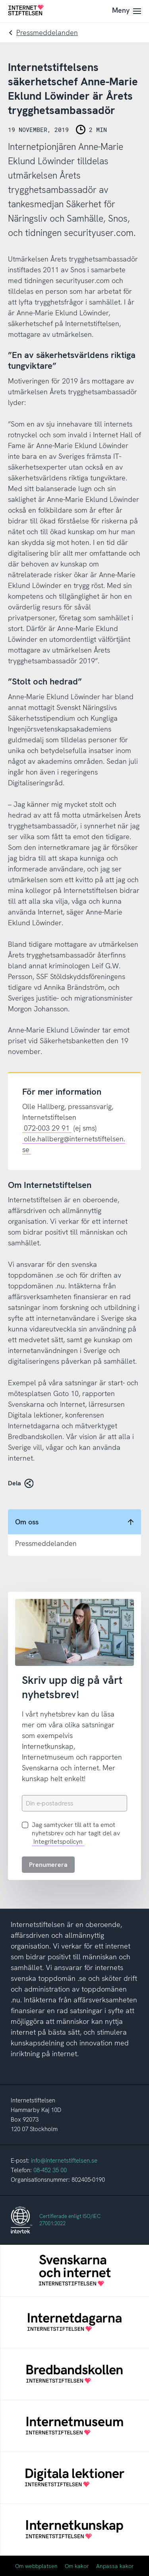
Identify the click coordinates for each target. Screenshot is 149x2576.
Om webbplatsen (36, 2566)
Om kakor (77, 2566)
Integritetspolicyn (58, 1841)
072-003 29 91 (47, 1128)
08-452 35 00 (50, 2170)
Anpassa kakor (115, 2566)
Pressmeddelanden (47, 32)
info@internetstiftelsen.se (64, 2161)
